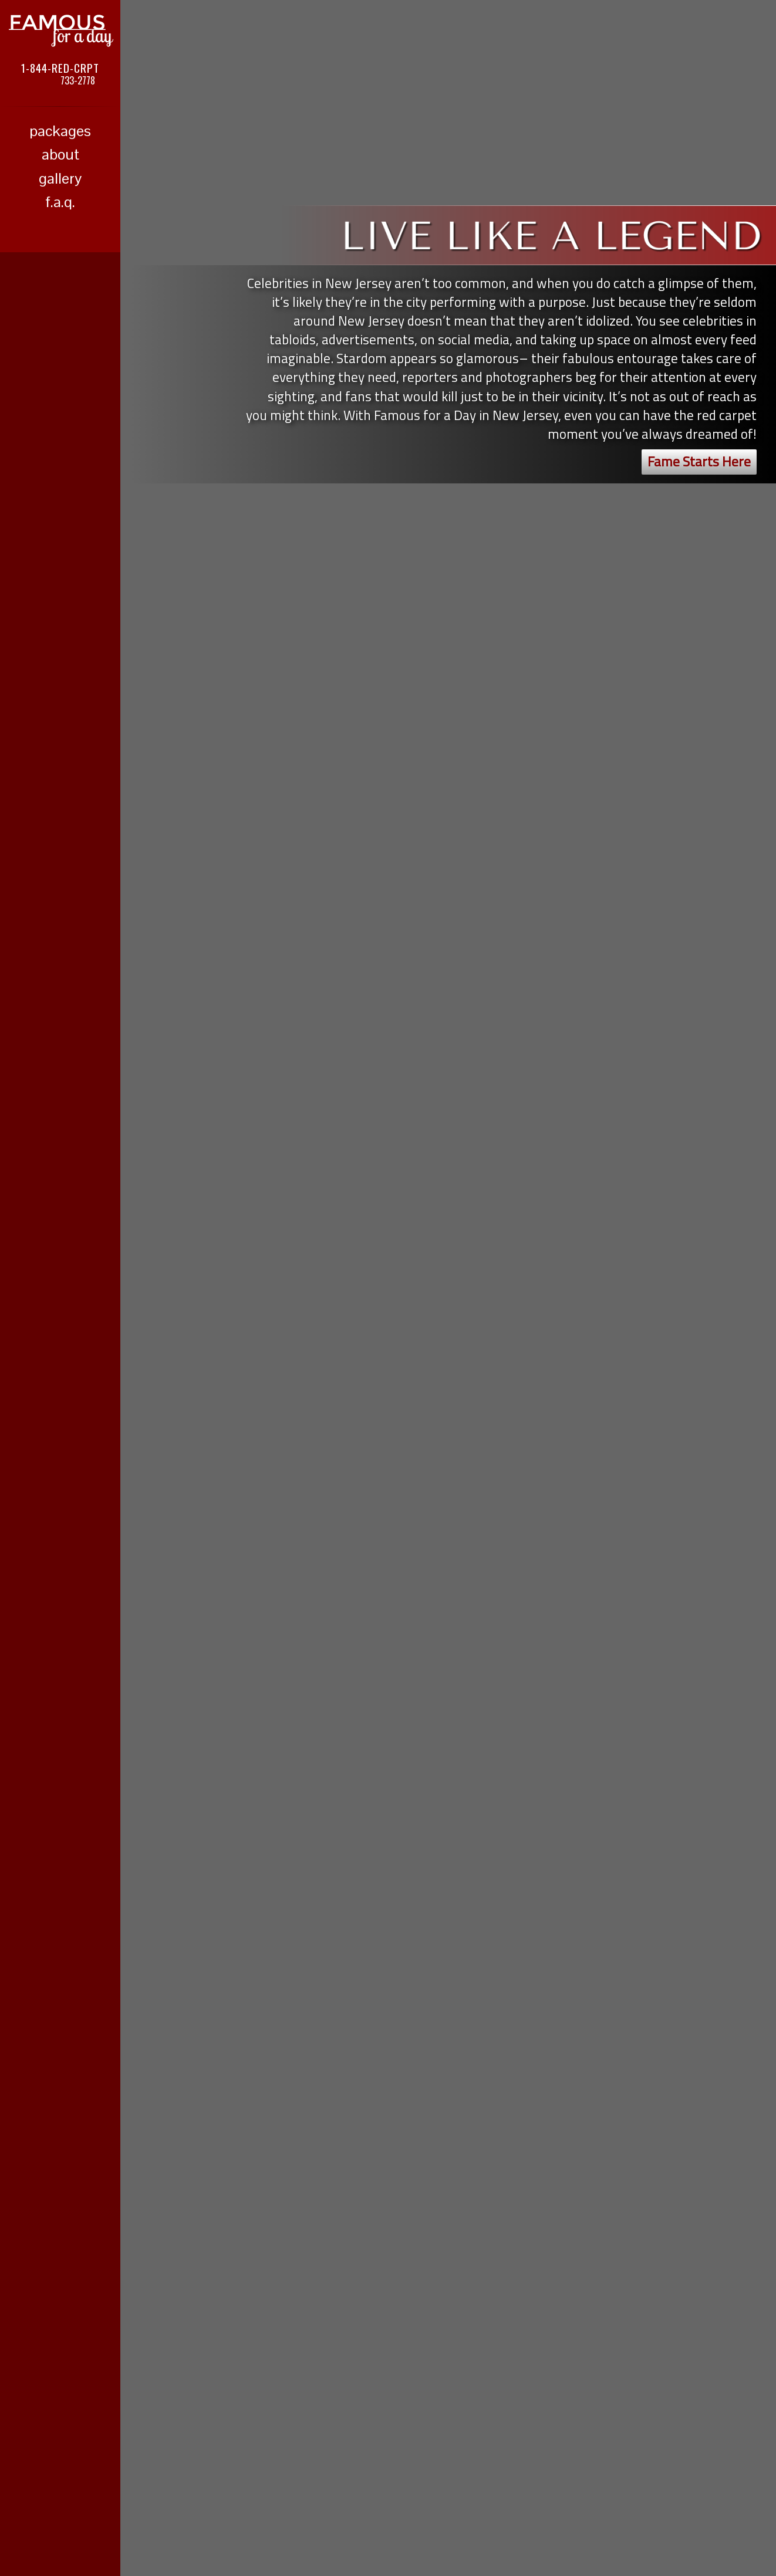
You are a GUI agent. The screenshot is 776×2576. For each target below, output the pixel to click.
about (60, 154)
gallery (60, 178)
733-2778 (77, 80)
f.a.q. (60, 202)
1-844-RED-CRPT (60, 67)
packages (60, 131)
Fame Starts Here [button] (699, 461)
